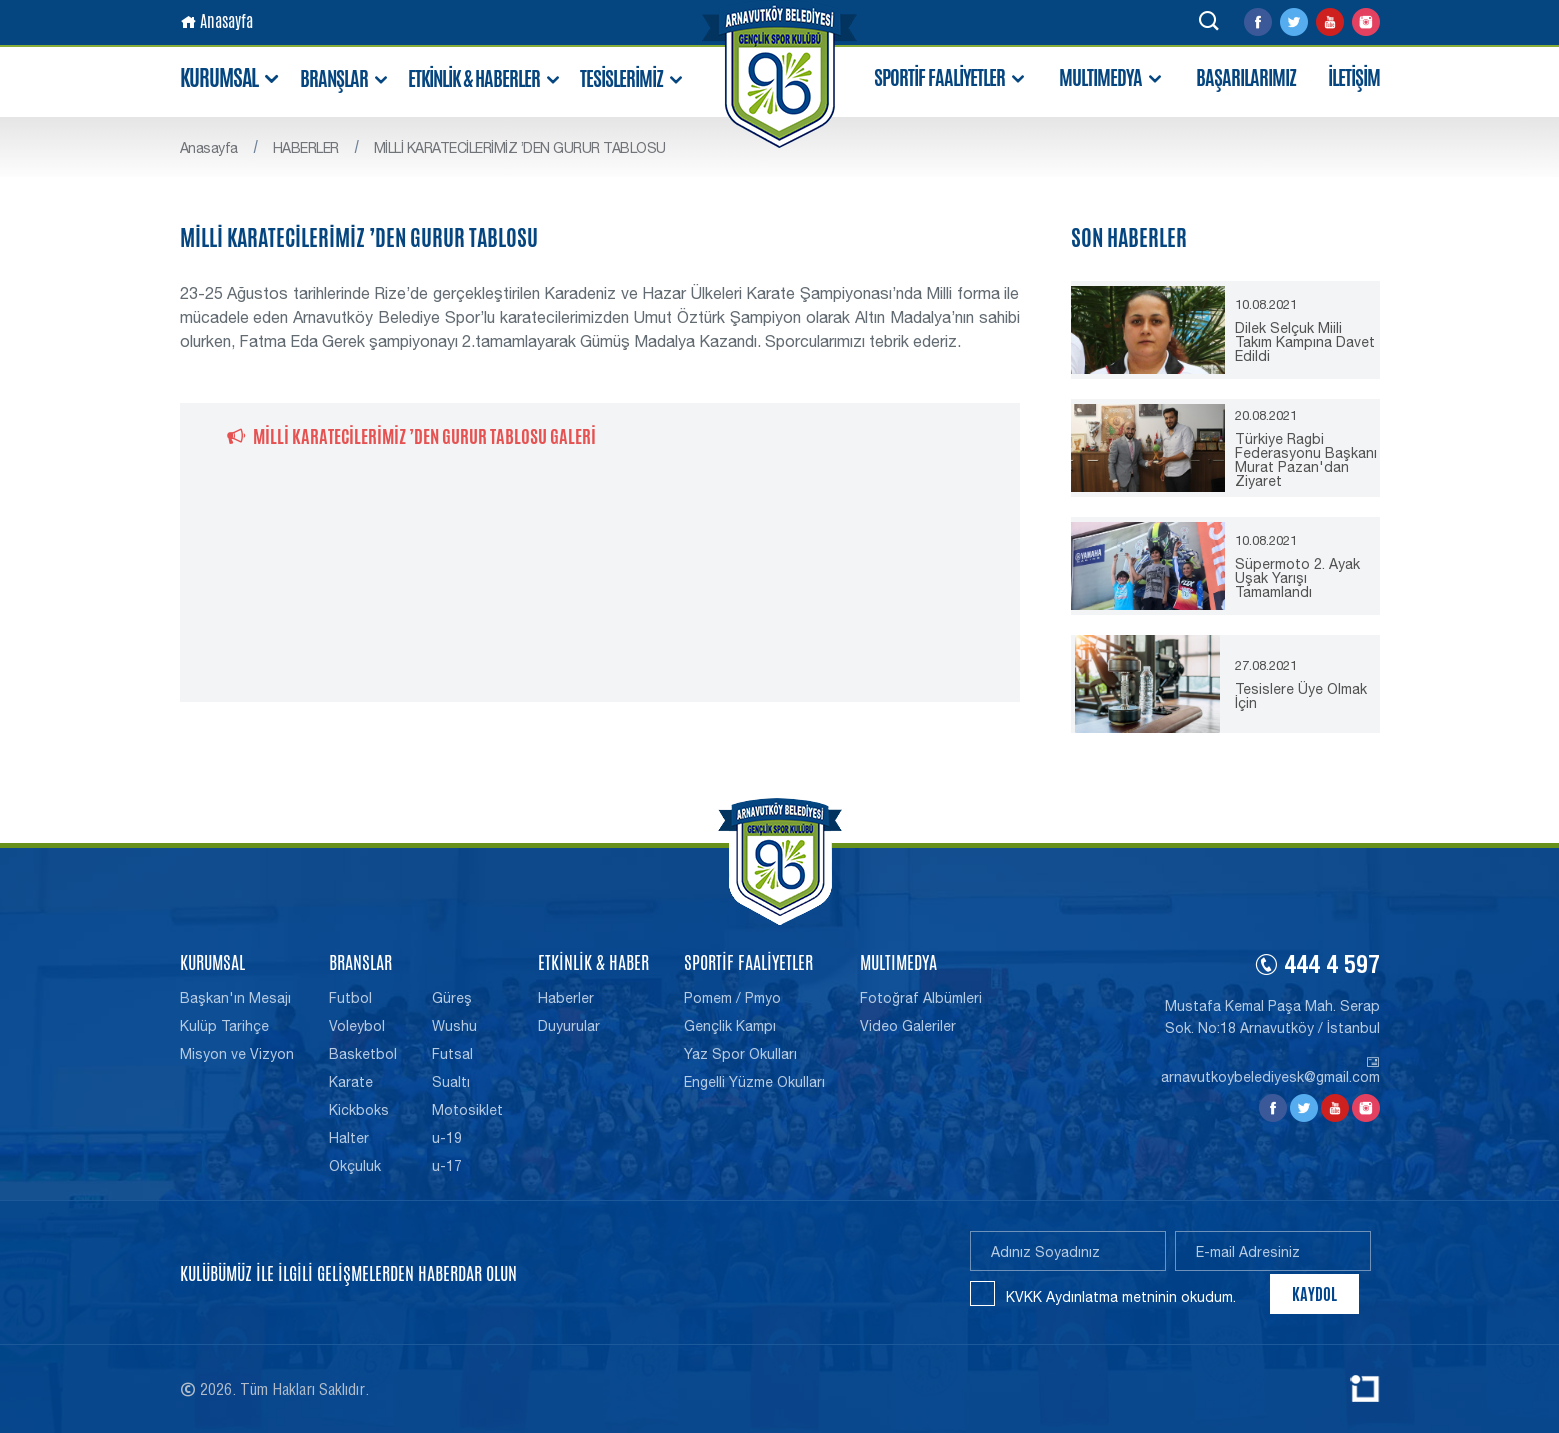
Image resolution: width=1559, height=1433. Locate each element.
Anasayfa (216, 21)
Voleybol (357, 1026)
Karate (351, 1082)
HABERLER (306, 148)
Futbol (350, 998)
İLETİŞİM (1354, 78)
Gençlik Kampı (730, 1026)
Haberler (566, 998)
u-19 (447, 1138)
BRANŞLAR (345, 79)
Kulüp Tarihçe (224, 1026)
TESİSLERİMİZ (632, 79)
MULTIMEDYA (1111, 78)
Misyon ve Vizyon (237, 1054)
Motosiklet (467, 1110)
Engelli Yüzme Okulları (754, 1082)
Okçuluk (355, 1166)
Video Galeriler (908, 1026)
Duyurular (569, 1026)
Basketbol (363, 1054)
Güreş (452, 998)
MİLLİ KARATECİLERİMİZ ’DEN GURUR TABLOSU (520, 148)
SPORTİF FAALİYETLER (950, 78)
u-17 (447, 1166)
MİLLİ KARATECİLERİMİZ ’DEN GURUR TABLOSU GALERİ (411, 436)
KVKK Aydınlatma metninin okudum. (1121, 1297)
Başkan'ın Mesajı (235, 998)
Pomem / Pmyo (732, 998)
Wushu (454, 1026)
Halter (349, 1138)
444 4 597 (1317, 968)
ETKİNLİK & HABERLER (485, 79)
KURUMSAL (231, 78)
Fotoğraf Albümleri (921, 998)
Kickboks (359, 1110)
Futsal (452, 1054)
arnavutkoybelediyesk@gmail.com (1270, 1070)
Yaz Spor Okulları (740, 1054)
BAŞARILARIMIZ (1246, 78)
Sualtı (451, 1082)
